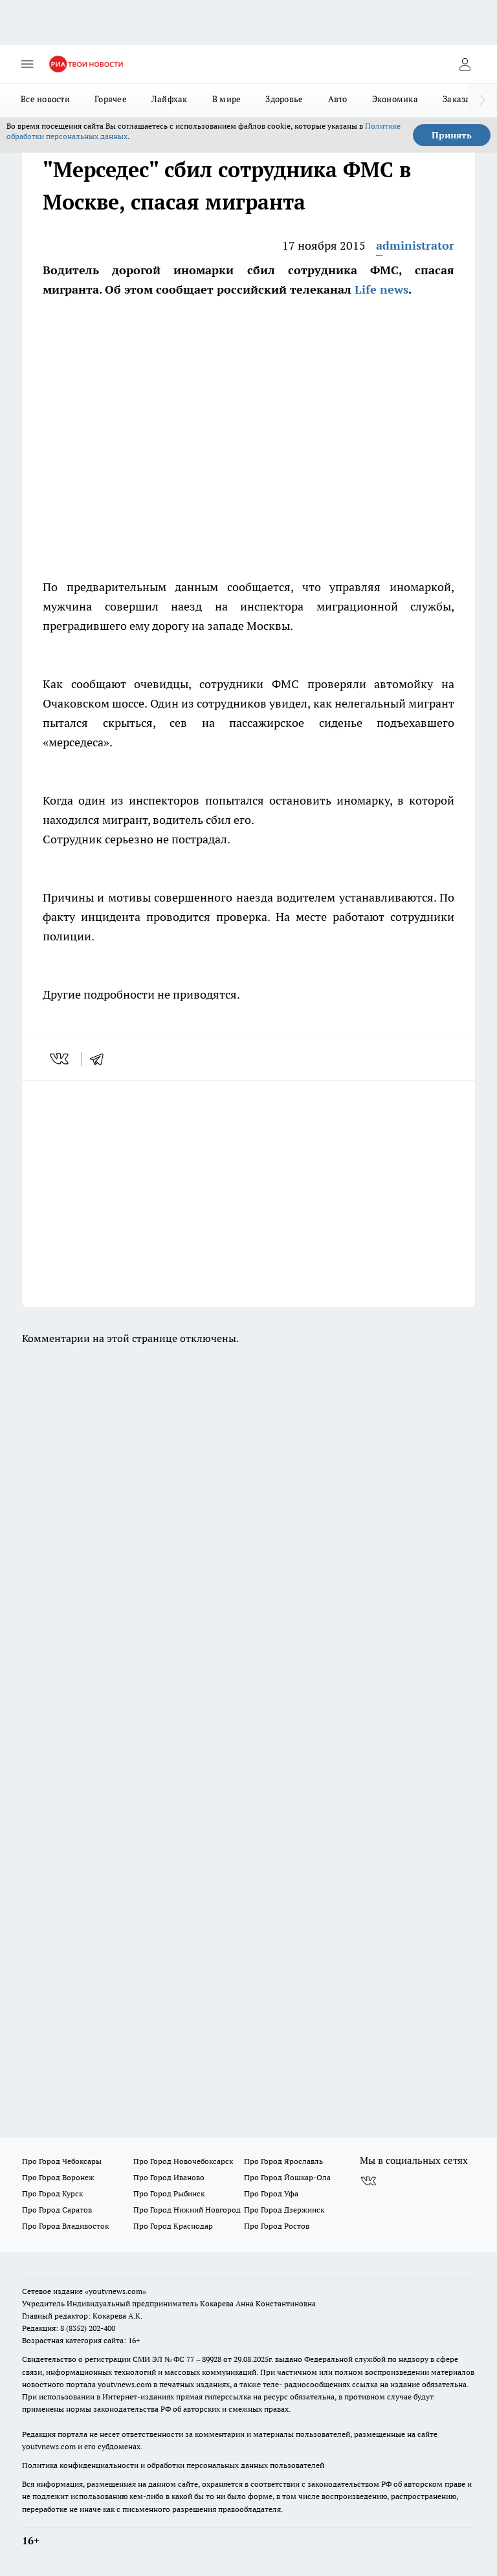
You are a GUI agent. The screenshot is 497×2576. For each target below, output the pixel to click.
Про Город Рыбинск (168, 2193)
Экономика (395, 99)
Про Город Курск (52, 2193)
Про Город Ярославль (283, 2161)
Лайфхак (169, 99)
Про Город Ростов (276, 2226)
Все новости (45, 99)
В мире (226, 99)
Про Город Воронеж (58, 2177)
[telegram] (101, 1059)
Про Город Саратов (57, 2209)
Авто (338, 99)
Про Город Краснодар (173, 2226)
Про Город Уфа (271, 2193)
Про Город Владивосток (65, 2226)
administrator (415, 245)
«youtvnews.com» (115, 2291)
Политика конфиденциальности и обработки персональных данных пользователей (173, 2465)
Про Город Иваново (168, 2177)
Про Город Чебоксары (62, 2161)
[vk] (60, 1059)
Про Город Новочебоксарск (183, 2161)
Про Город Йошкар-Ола (287, 2177)
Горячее (110, 99)
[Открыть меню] (27, 64)
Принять (452, 135)
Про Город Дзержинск (284, 2209)
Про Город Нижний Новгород (187, 2209)
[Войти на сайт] (465, 64)
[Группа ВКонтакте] (368, 2181)
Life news (381, 289)
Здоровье (284, 99)
